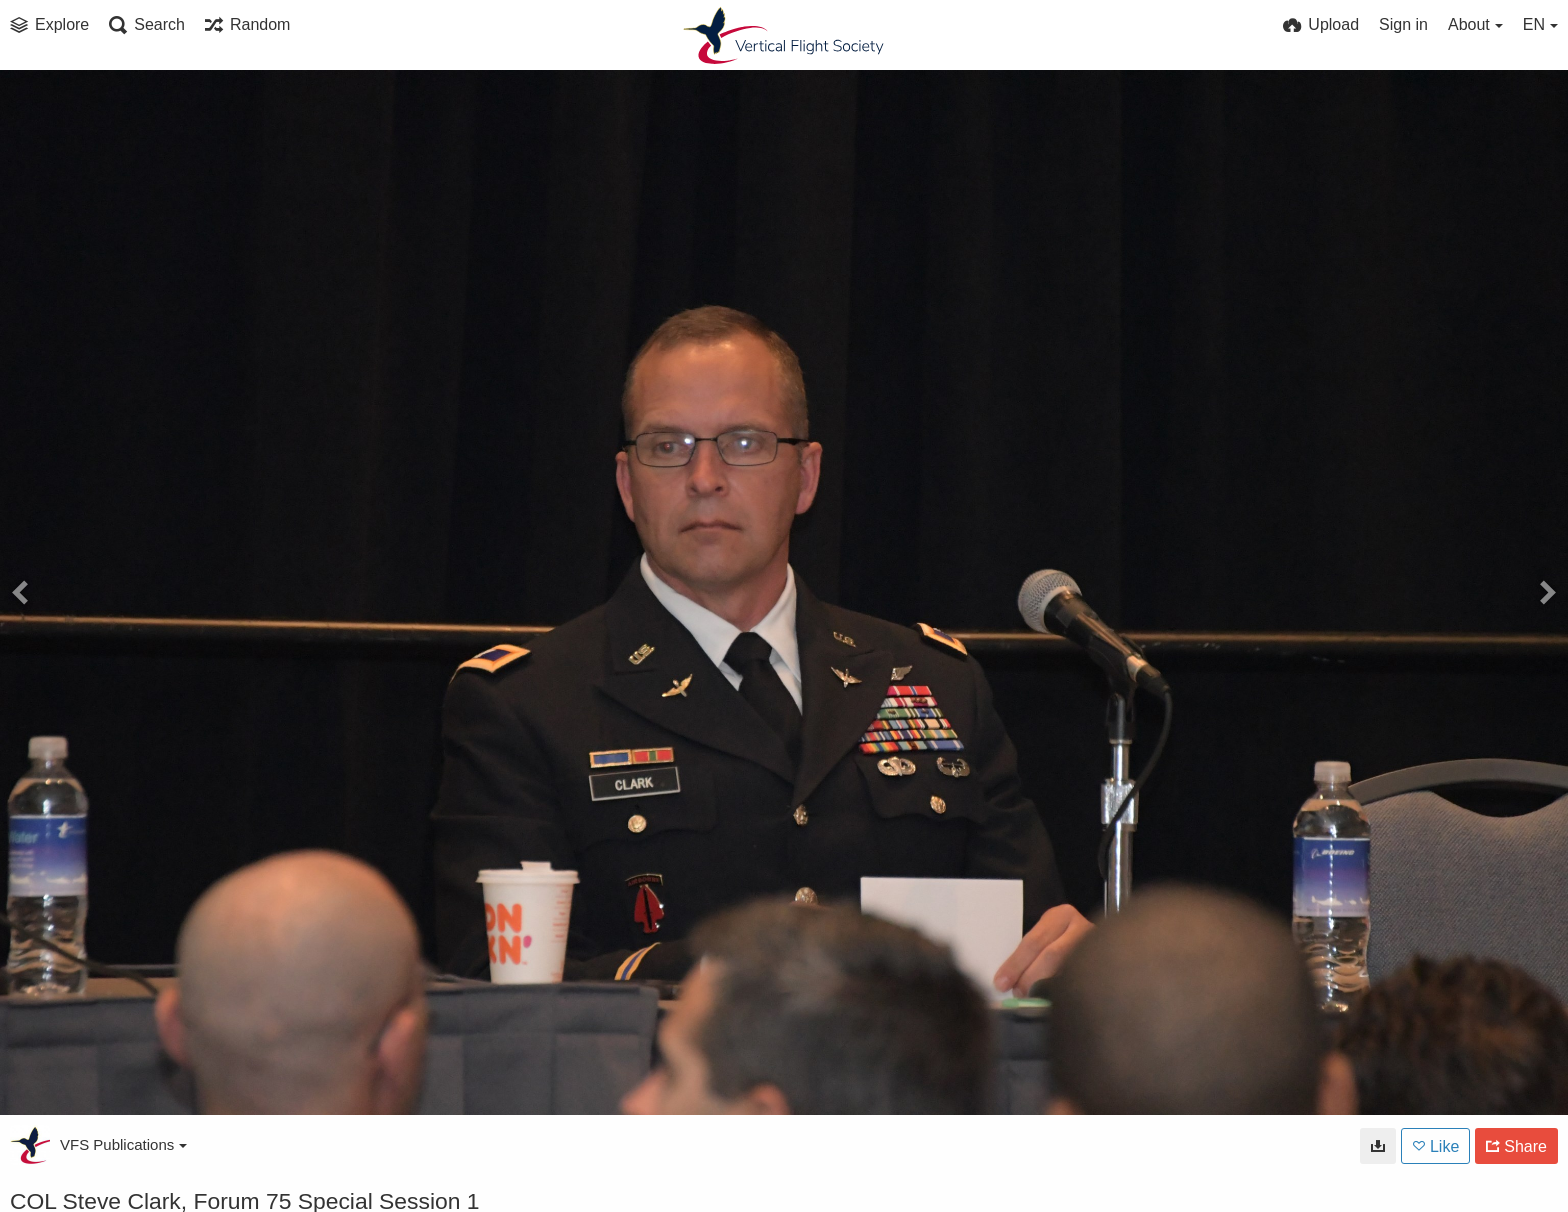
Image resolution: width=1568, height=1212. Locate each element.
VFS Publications (123, 1144)
